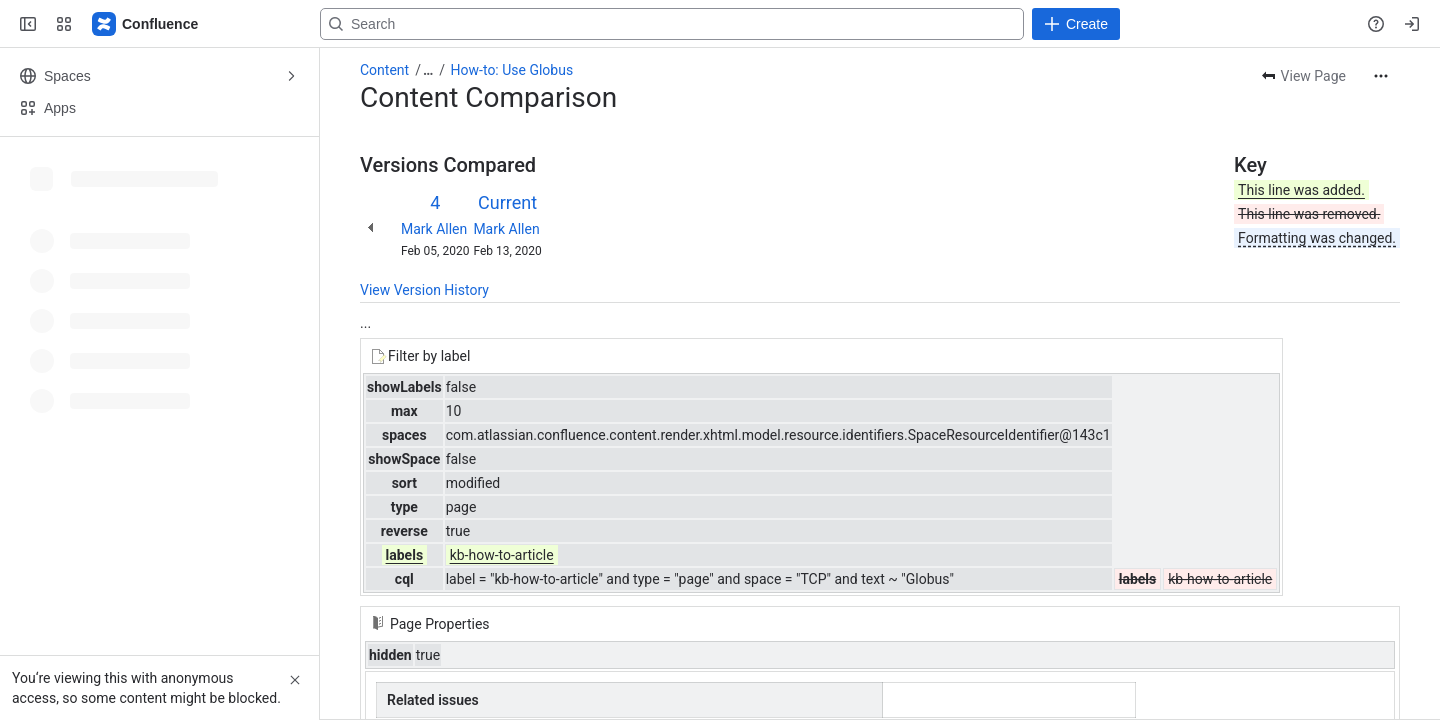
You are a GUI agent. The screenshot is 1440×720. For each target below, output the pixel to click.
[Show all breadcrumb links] (428, 70)
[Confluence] (146, 24)
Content (384, 70)
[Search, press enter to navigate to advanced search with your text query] (716, 24)
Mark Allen (434, 229)
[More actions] (1381, 76)
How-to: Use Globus (512, 70)
